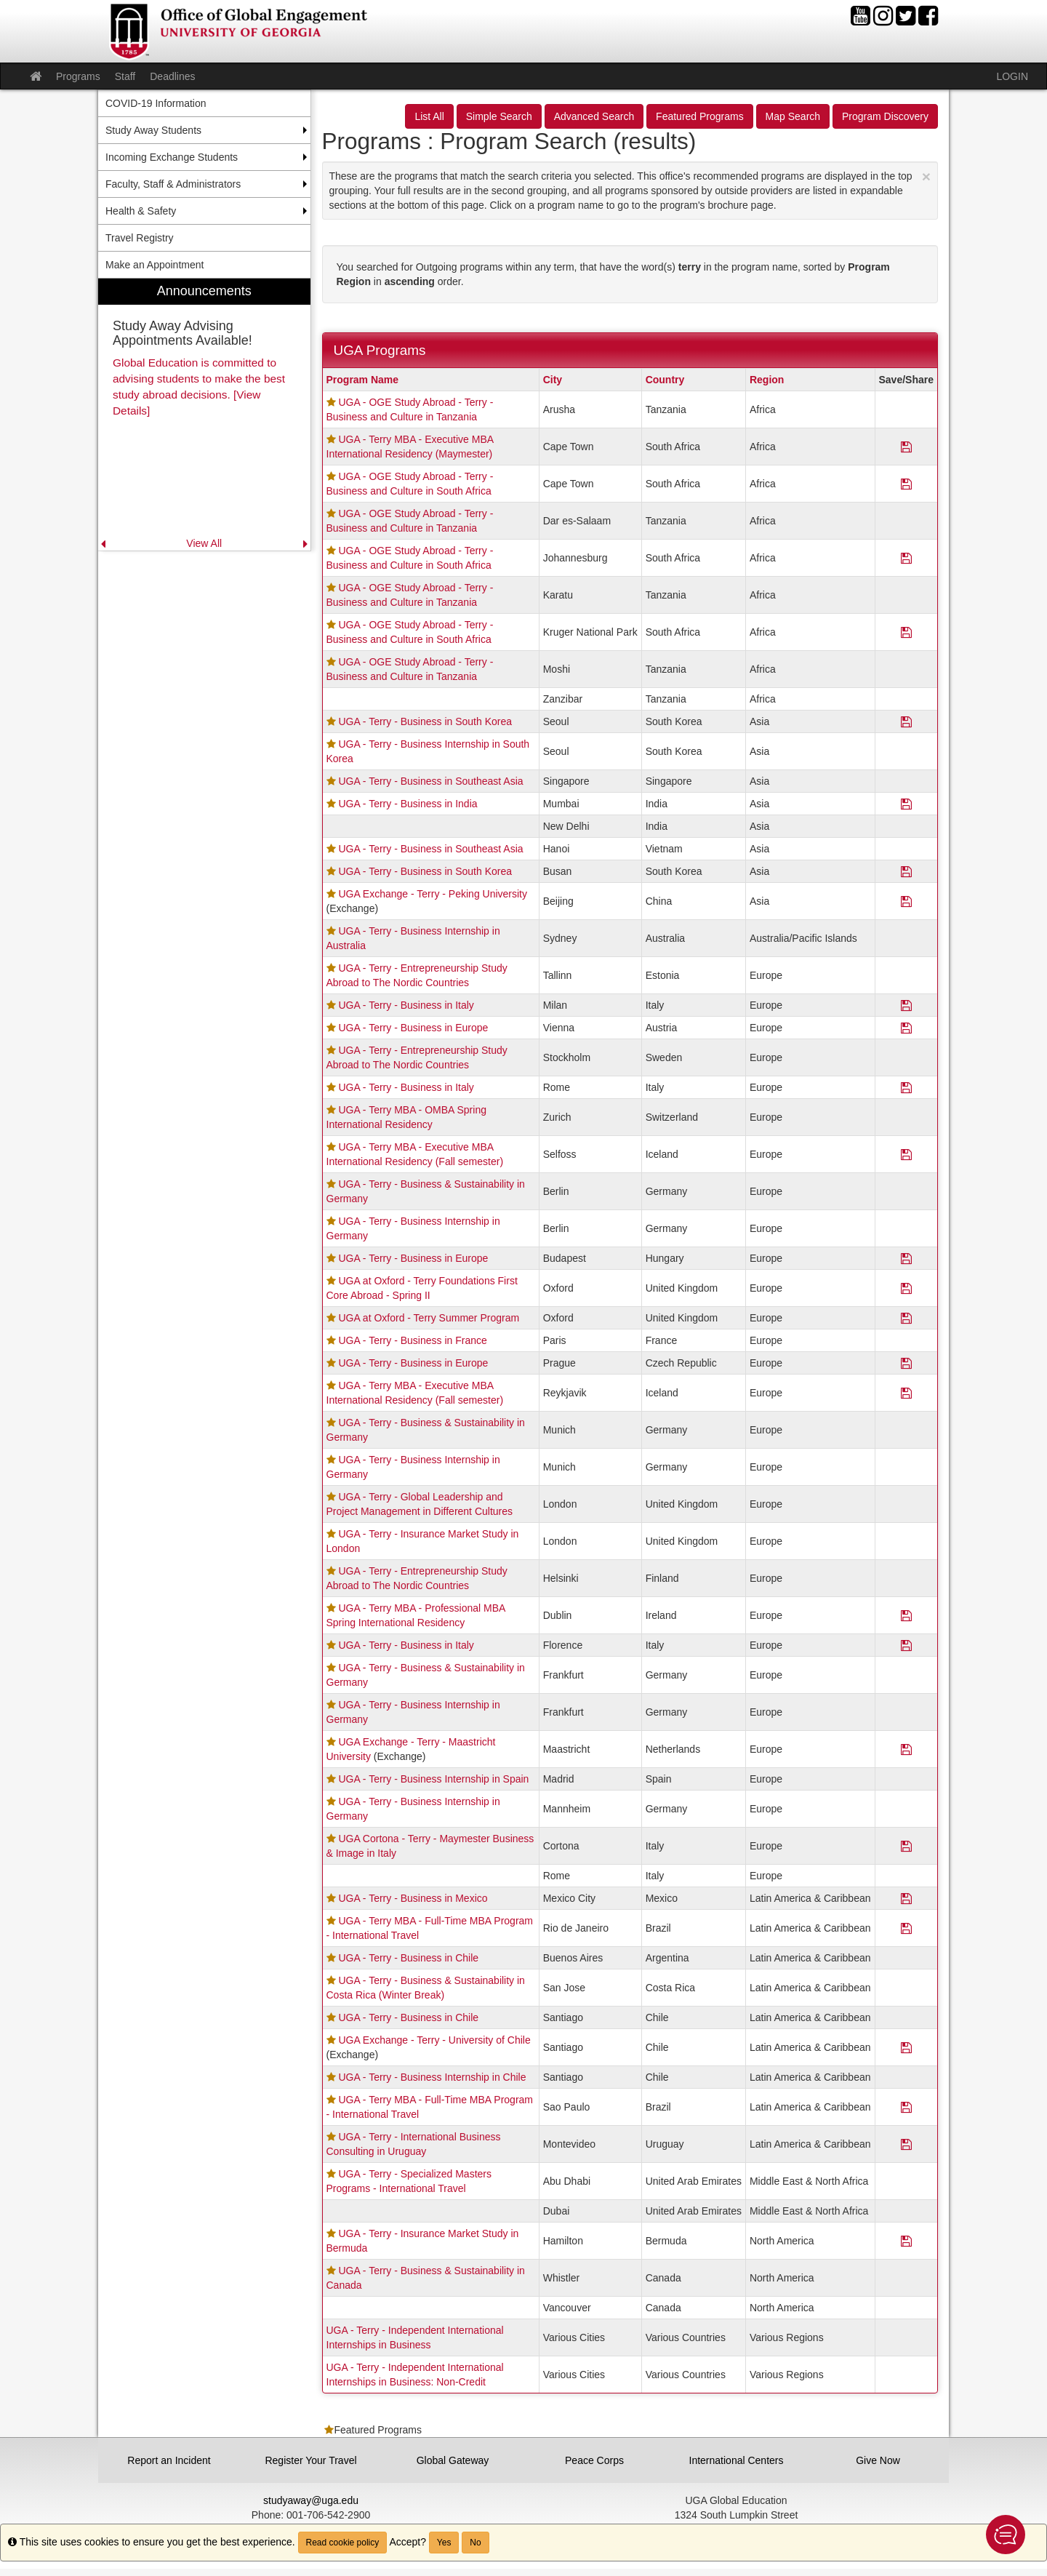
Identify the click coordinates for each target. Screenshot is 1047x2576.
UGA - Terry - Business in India (407, 803)
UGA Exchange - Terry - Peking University (432, 894)
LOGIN (1012, 76)
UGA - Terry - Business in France (412, 1340)
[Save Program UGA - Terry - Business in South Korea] (906, 721)
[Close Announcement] (926, 176)
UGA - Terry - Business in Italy (405, 1005)
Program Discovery (885, 116)
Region (767, 379)
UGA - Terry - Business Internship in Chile (432, 2077)
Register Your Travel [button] (310, 2460)
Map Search (793, 116)
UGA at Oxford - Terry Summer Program (428, 1318)
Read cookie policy (343, 2542)
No (475, 2542)
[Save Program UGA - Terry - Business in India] (906, 803)
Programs (78, 76)
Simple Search (499, 116)
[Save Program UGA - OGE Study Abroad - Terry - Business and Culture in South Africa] (906, 483)
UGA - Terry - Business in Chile (408, 1958)
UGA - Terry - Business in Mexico (412, 1898)
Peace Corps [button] (594, 2460)
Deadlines (172, 76)
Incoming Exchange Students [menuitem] (171, 157)
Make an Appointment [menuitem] (154, 265)
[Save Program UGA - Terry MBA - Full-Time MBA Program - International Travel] (906, 1928)
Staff (125, 76)
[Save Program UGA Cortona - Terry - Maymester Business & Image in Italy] (906, 1846)
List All (429, 116)
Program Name (362, 379)
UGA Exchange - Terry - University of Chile (434, 2040)
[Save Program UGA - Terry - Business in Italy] (906, 1005)
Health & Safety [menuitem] (140, 211)
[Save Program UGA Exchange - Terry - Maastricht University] (906, 1749)
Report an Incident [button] (168, 2460)
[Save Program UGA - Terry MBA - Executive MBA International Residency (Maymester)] (906, 446)
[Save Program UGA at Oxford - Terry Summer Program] (906, 1318)
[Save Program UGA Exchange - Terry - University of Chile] (906, 2047)
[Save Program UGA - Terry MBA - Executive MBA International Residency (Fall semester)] (906, 1154)
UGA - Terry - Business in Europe (413, 1027)
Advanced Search (594, 116)
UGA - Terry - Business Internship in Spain (433, 1779)
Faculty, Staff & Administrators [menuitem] (173, 184)
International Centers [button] (736, 2460)
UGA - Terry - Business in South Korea (425, 721)
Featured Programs (700, 116)
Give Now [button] (878, 2460)
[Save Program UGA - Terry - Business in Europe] (906, 1027)
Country (665, 379)
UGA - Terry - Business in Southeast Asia (430, 781)
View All (204, 543)
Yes (444, 2542)
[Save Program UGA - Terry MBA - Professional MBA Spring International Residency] (906, 1615)
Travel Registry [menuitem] (139, 238)
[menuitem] (204, 415)
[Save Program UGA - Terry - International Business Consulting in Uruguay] (906, 2144)
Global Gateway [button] (453, 2460)
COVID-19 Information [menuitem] (155, 103)
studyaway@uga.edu (310, 2500)
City (552, 379)
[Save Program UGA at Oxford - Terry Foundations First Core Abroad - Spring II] (906, 1288)
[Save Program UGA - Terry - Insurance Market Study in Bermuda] (906, 2241)
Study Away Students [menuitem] (153, 130)
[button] (1005, 2534)
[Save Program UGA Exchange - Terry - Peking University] (906, 901)
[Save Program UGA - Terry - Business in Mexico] (906, 1898)
